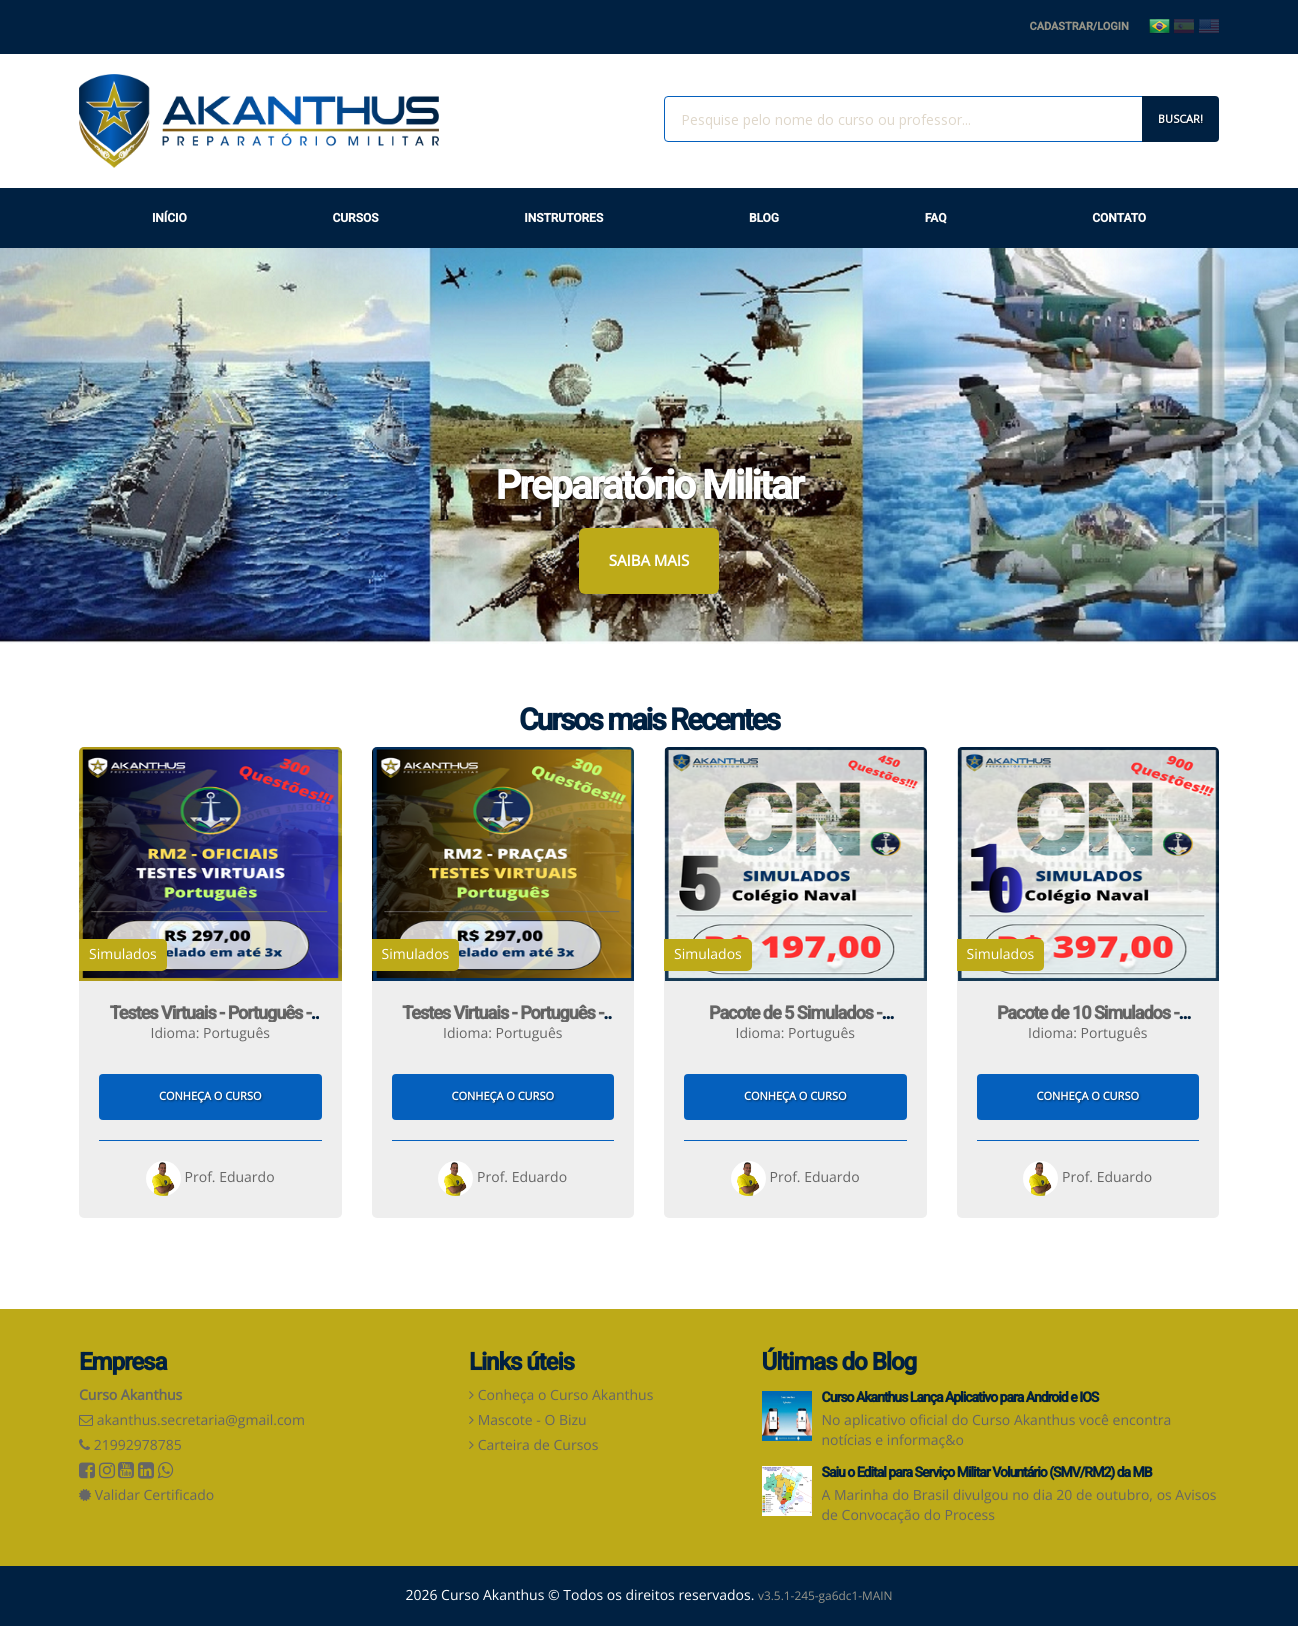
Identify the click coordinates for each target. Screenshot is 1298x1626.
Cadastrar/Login (1079, 26)
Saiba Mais (649, 561)
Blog (764, 218)
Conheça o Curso (210, 1096)
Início (169, 218)
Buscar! (1180, 118)
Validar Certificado (146, 1495)
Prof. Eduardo (210, 1177)
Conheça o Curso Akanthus (566, 1395)
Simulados (123, 954)
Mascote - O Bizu (532, 1420)
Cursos (355, 218)
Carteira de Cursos (538, 1445)
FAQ (936, 218)
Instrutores (563, 218)
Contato (1119, 218)
